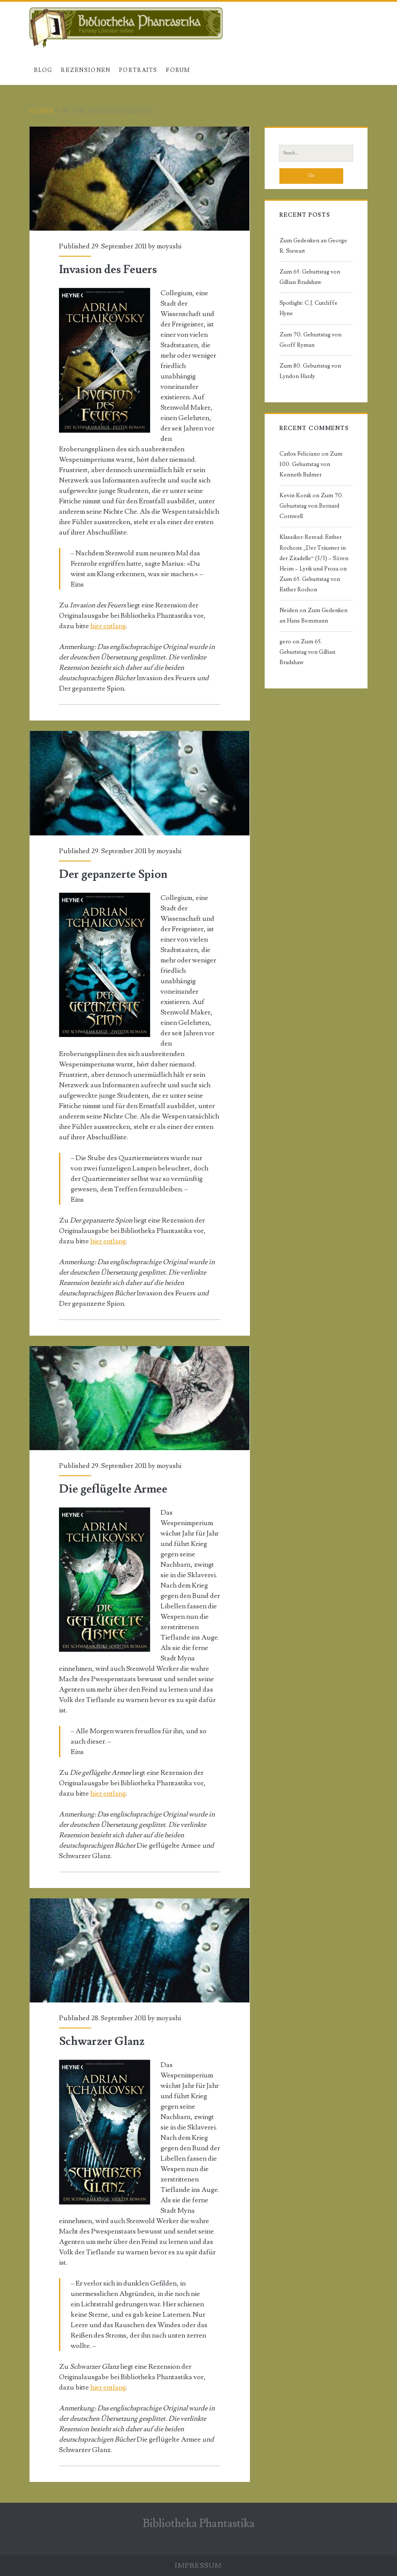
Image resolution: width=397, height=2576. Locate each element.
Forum (178, 70)
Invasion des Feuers (139, 179)
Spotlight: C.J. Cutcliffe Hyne (308, 308)
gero (285, 641)
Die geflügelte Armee (139, 1398)
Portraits (138, 70)
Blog (43, 70)
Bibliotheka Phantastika (199, 2523)
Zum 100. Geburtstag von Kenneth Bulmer (310, 464)
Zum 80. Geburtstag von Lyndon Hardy (310, 371)
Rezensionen (85, 70)
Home (42, 111)
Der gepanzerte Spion (139, 783)
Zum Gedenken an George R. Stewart (313, 245)
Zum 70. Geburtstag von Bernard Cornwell (311, 506)
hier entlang (108, 626)
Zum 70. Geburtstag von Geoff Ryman (310, 340)
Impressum (198, 2565)
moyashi (169, 246)
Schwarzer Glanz (139, 1950)
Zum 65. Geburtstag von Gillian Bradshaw (309, 277)
